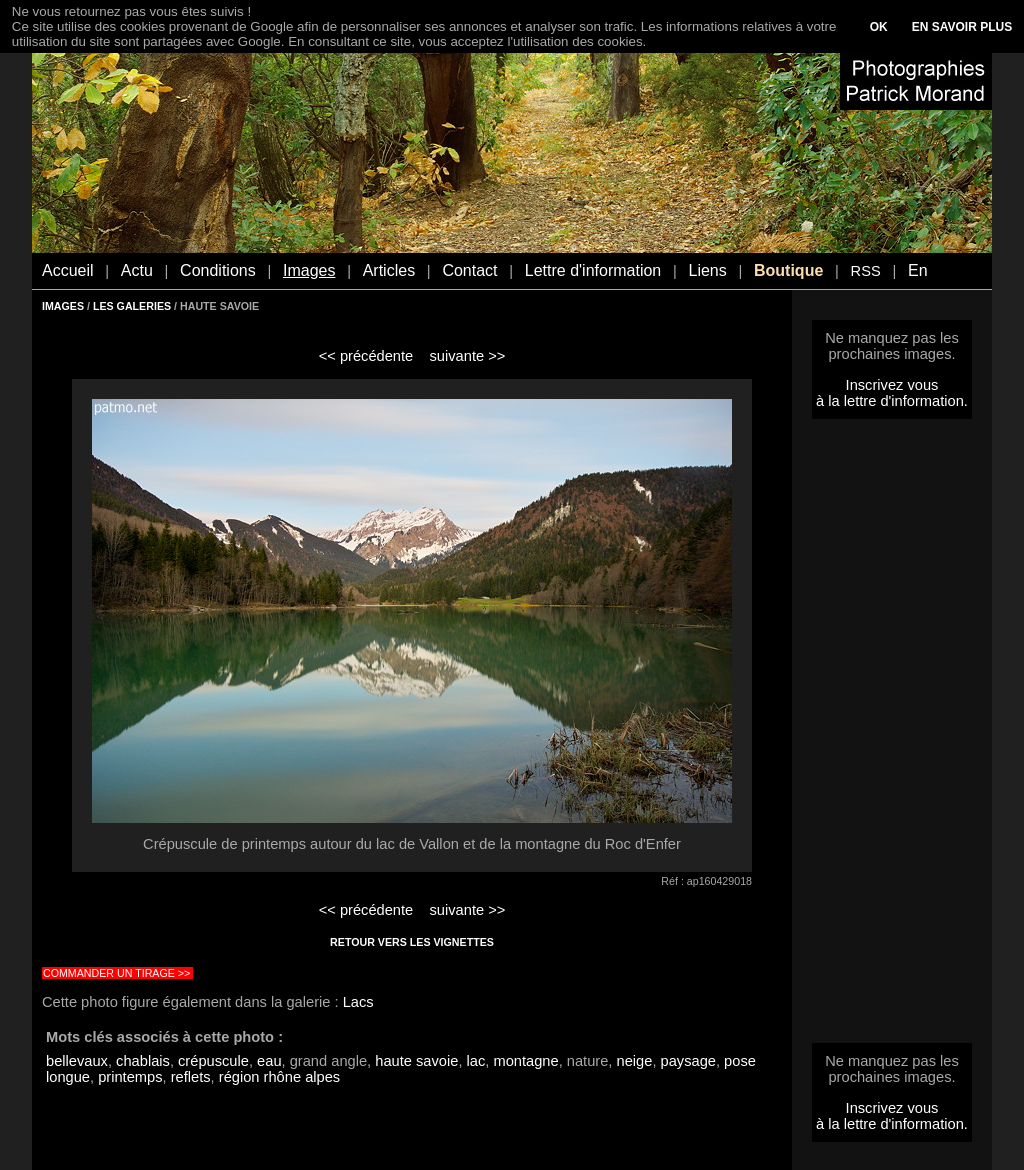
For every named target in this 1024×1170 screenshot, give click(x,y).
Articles (389, 270)
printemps (130, 1077)
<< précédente (366, 356)
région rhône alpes (279, 1077)
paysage (688, 1061)
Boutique (788, 270)
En (918, 270)
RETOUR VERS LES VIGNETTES (412, 942)
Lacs (358, 1002)
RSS (866, 271)
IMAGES (63, 306)
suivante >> (468, 356)
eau (269, 1061)
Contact (469, 270)
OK (879, 27)
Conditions (218, 270)
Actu (137, 270)
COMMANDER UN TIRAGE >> (116, 973)
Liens (707, 270)
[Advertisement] (892, 737)
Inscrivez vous (892, 385)
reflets (191, 1077)
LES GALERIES (132, 306)
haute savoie (416, 1061)
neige (635, 1061)
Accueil (68, 270)
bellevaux (77, 1061)
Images (309, 270)
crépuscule (213, 1061)
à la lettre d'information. (892, 401)
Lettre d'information (593, 270)
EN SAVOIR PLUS (962, 27)
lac (476, 1061)
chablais (143, 1061)
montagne (525, 1061)
